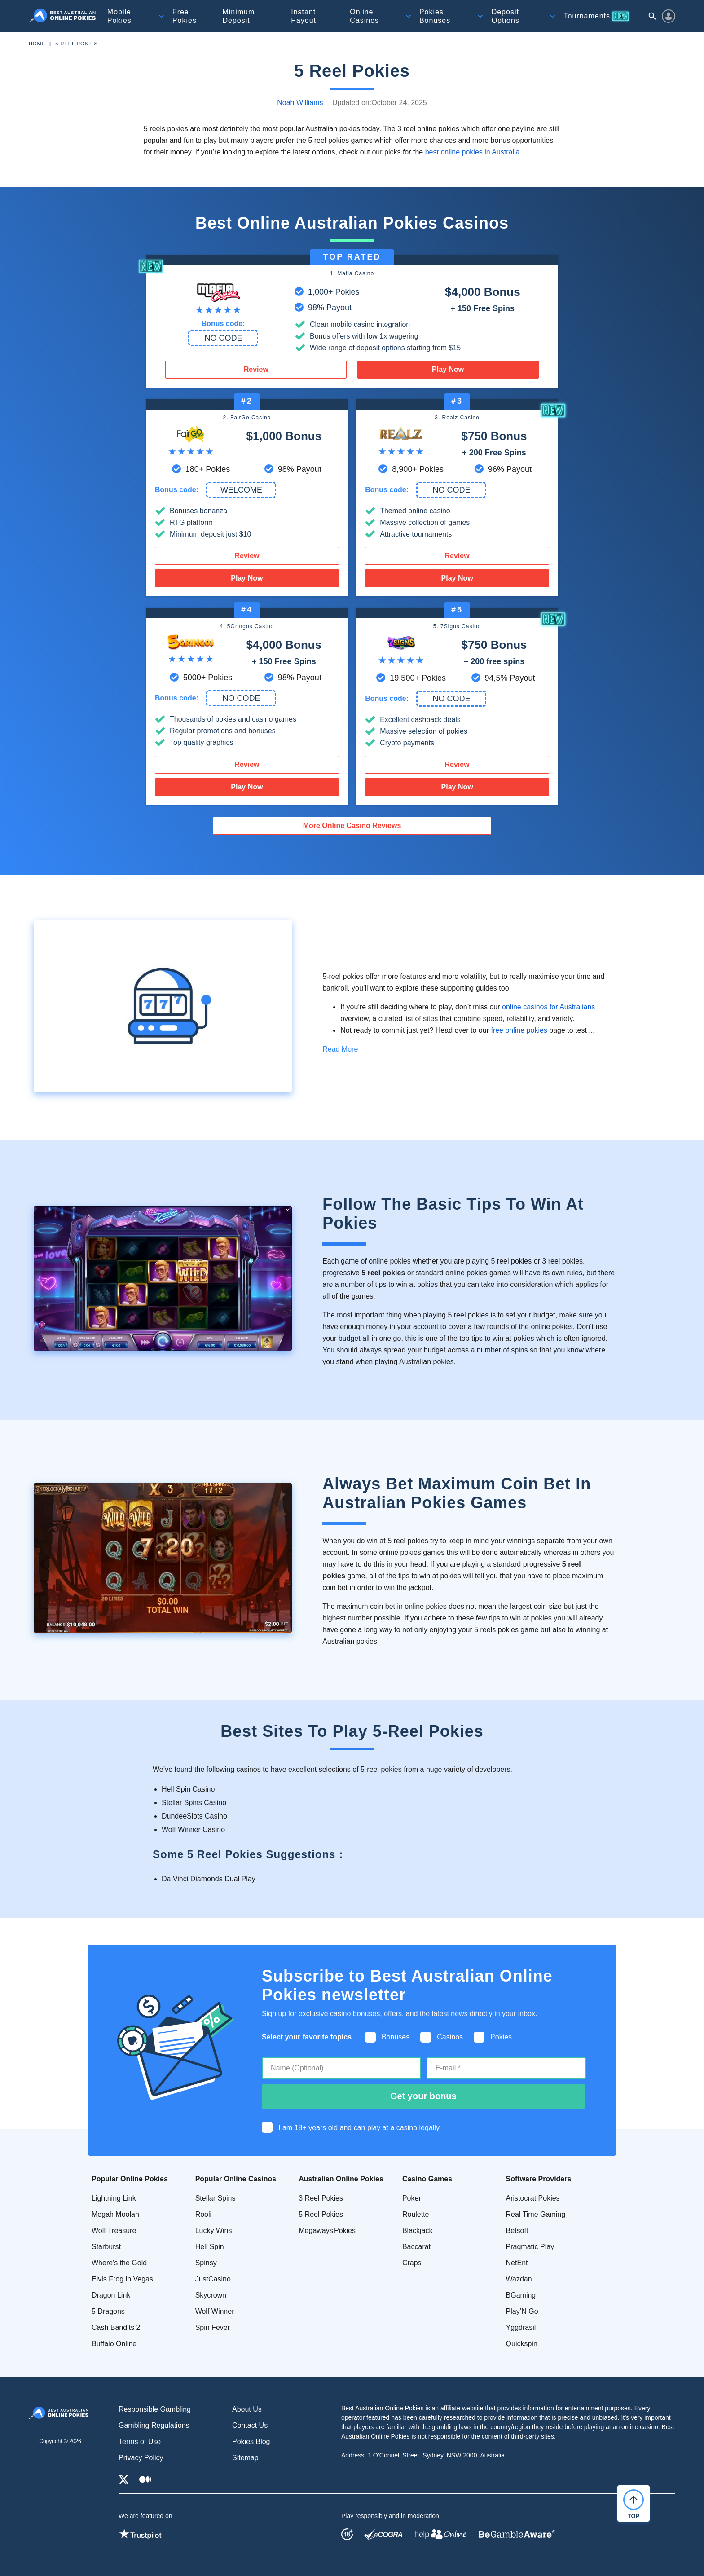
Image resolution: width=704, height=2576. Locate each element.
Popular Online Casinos (235, 2179)
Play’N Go (522, 2311)
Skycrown (210, 2295)
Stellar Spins (215, 2198)
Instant (303, 16)
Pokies (434, 16)
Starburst (106, 2246)
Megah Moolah (115, 2214)
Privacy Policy (141, 2458)
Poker (411, 2198)
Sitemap (245, 2458)
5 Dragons (108, 2311)
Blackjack (417, 2230)
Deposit (505, 16)
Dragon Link (111, 2295)
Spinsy (206, 2263)
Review (256, 369)
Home (37, 43)
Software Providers (539, 2179)
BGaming (521, 2295)
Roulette (415, 2214)
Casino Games (427, 2179)
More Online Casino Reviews (352, 825)
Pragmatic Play (530, 2246)
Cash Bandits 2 (116, 2327)
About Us (247, 2409)
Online (364, 16)
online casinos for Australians (548, 1007)
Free (184, 16)
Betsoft (517, 2230)
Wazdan (519, 2279)
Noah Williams (300, 102)
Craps (412, 2263)
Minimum (238, 16)
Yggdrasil (521, 2327)
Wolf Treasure (114, 2230)
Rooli (203, 2214)
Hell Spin (209, 2246)
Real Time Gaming (536, 2214)
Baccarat (416, 2246)
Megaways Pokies (327, 2230)
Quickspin (521, 2343)
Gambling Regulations (154, 2425)
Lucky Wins (213, 2230)
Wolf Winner (214, 2311)
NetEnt (517, 2263)
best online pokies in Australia (472, 152)
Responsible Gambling (155, 2409)
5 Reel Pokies (321, 2214)
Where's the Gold (119, 2263)
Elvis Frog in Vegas (122, 2279)
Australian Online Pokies (341, 2179)
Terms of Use (140, 2441)
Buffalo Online (114, 2343)
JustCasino (213, 2279)
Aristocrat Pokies (533, 2198)
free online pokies (519, 1030)
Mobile (119, 16)
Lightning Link (114, 2198)
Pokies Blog (251, 2441)
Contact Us (250, 2425)
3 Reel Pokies (321, 2198)
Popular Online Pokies (130, 2179)
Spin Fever (212, 2327)
